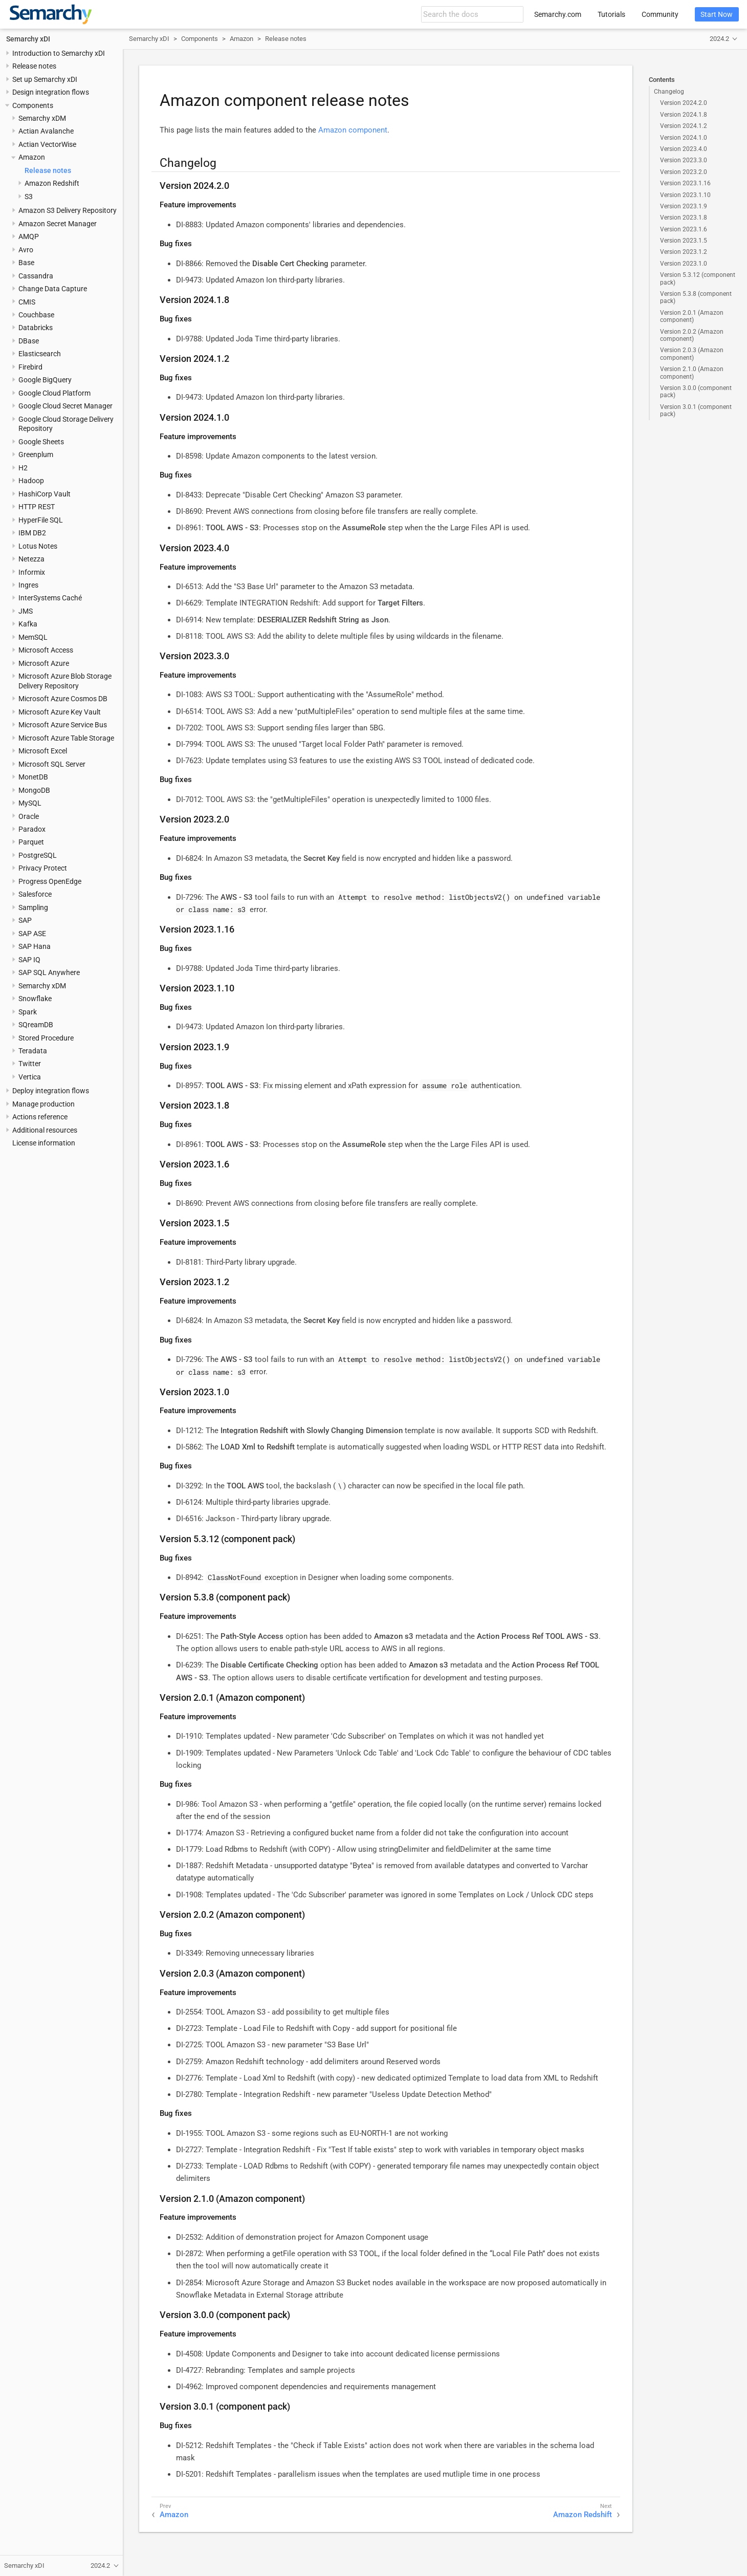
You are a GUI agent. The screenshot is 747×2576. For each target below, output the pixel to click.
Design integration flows (50, 92)
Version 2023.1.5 (683, 240)
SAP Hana (34, 946)
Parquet (31, 842)
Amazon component (352, 130)
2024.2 (719, 38)
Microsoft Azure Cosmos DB (62, 699)
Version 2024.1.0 (683, 137)
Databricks (35, 327)
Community (660, 14)
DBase (28, 341)
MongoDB (34, 790)
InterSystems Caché (50, 598)
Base (26, 262)
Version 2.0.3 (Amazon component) (691, 354)
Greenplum (35, 454)
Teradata (32, 1051)
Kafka (27, 624)
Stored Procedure (46, 1038)
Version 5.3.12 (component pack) (697, 278)
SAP (25, 920)
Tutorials (611, 14)
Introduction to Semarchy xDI (58, 53)
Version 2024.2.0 (683, 102)
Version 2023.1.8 (683, 217)
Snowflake (35, 998)
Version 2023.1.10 (685, 195)
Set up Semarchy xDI (44, 79)
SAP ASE (32, 933)
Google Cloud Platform (54, 393)
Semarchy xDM (42, 118)
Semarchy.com (557, 14)
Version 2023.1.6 (683, 229)
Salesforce (35, 894)
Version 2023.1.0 (683, 263)
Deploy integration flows (50, 1091)
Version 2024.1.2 (683, 125)
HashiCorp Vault (44, 494)
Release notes (34, 66)
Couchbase (36, 315)
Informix (31, 572)
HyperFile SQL (40, 520)
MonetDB (33, 777)
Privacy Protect (42, 868)
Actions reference (40, 1117)
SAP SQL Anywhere (49, 972)
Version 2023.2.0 (683, 172)
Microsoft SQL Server (51, 764)
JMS (25, 611)
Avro (25, 250)
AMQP (28, 236)
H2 (23, 468)
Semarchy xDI (28, 39)
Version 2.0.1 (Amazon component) (691, 316)
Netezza (31, 559)
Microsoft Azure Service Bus (62, 725)
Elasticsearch (39, 354)
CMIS (26, 302)
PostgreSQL (37, 855)
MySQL (29, 803)
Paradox (32, 829)
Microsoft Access (45, 650)
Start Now (716, 14)
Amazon (31, 157)
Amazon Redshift (52, 183)
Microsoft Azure (43, 663)
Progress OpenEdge (49, 881)
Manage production (43, 1104)
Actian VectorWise (47, 144)
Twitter (29, 1063)
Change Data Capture (52, 289)
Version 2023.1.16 (685, 183)
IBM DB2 (32, 533)
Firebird (30, 367)
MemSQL (33, 637)
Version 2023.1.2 (683, 251)
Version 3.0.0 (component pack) (696, 391)
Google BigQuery (45, 380)
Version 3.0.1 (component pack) (696, 410)
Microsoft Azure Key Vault (59, 712)
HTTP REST (36, 507)
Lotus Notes (37, 546)
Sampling (33, 907)
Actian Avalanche (46, 131)
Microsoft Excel (42, 751)
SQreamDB (35, 1025)
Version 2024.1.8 (683, 114)
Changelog (669, 91)
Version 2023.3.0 (683, 160)
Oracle (28, 816)
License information (43, 1143)
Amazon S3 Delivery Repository (67, 210)
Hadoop (31, 481)
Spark (27, 1012)
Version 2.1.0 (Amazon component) (691, 372)
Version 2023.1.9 (683, 206)
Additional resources (44, 1130)
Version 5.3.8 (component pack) (696, 297)
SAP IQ (29, 960)
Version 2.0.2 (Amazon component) (691, 335)
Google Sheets (41, 442)
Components (32, 105)
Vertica (29, 1077)
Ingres (28, 585)
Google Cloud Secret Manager (65, 406)
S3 (29, 196)
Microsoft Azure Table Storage (66, 738)
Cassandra (35, 276)
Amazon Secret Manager (57, 224)
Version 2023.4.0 (683, 149)
